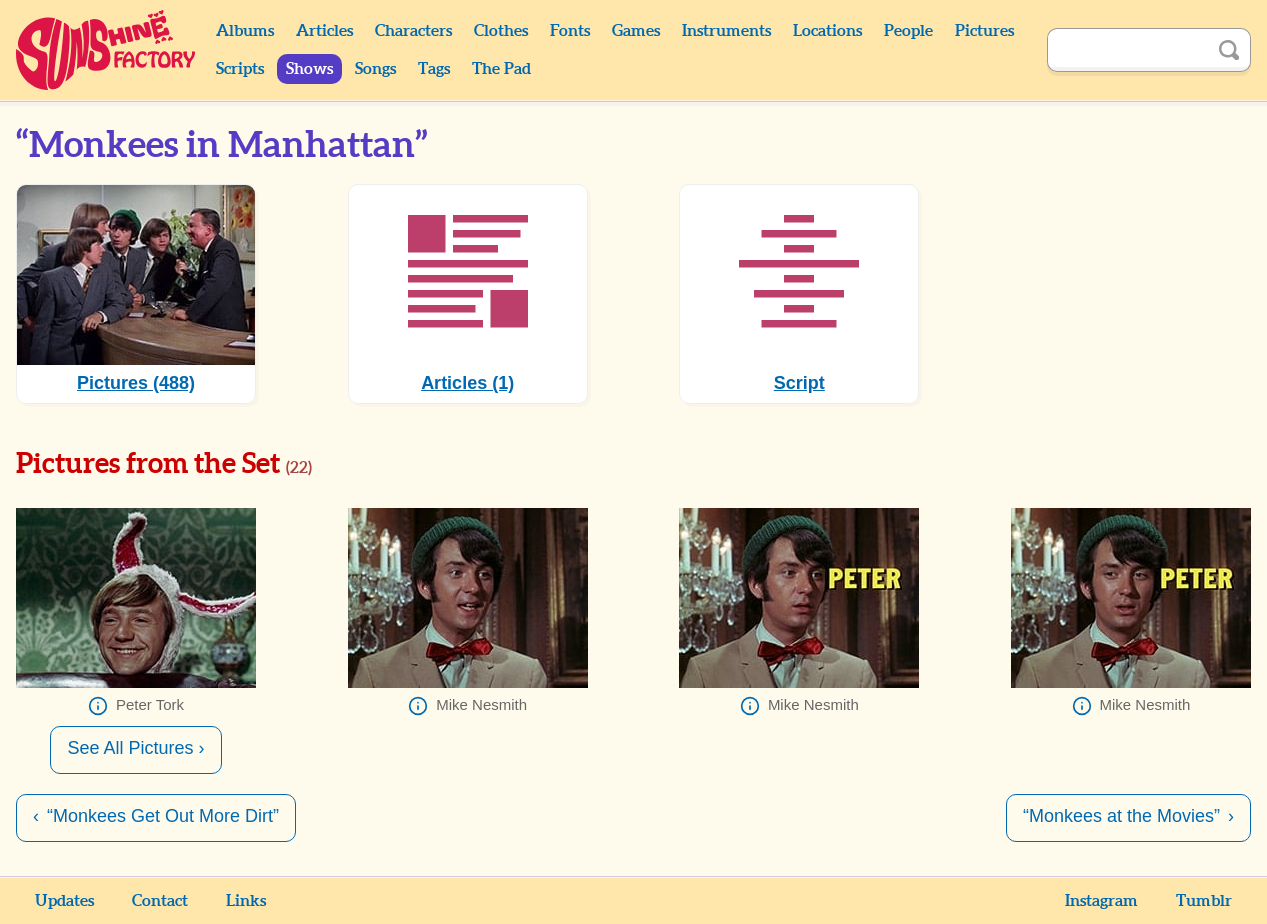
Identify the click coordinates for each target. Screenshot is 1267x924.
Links (246, 901)
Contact (160, 901)
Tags (434, 69)
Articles (324, 31)
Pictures (984, 31)
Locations (827, 31)
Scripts (240, 69)
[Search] (1127, 50)
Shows (309, 69)
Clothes (501, 31)
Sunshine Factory (106, 50)
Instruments (726, 31)
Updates (64, 901)
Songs (375, 69)
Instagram (1101, 901)
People (908, 31)
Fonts (570, 31)
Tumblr (1204, 901)
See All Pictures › (135, 748)
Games (636, 31)
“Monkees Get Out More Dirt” (163, 816)
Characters (413, 31)
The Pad (501, 69)
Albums (245, 31)
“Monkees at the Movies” (1121, 816)
